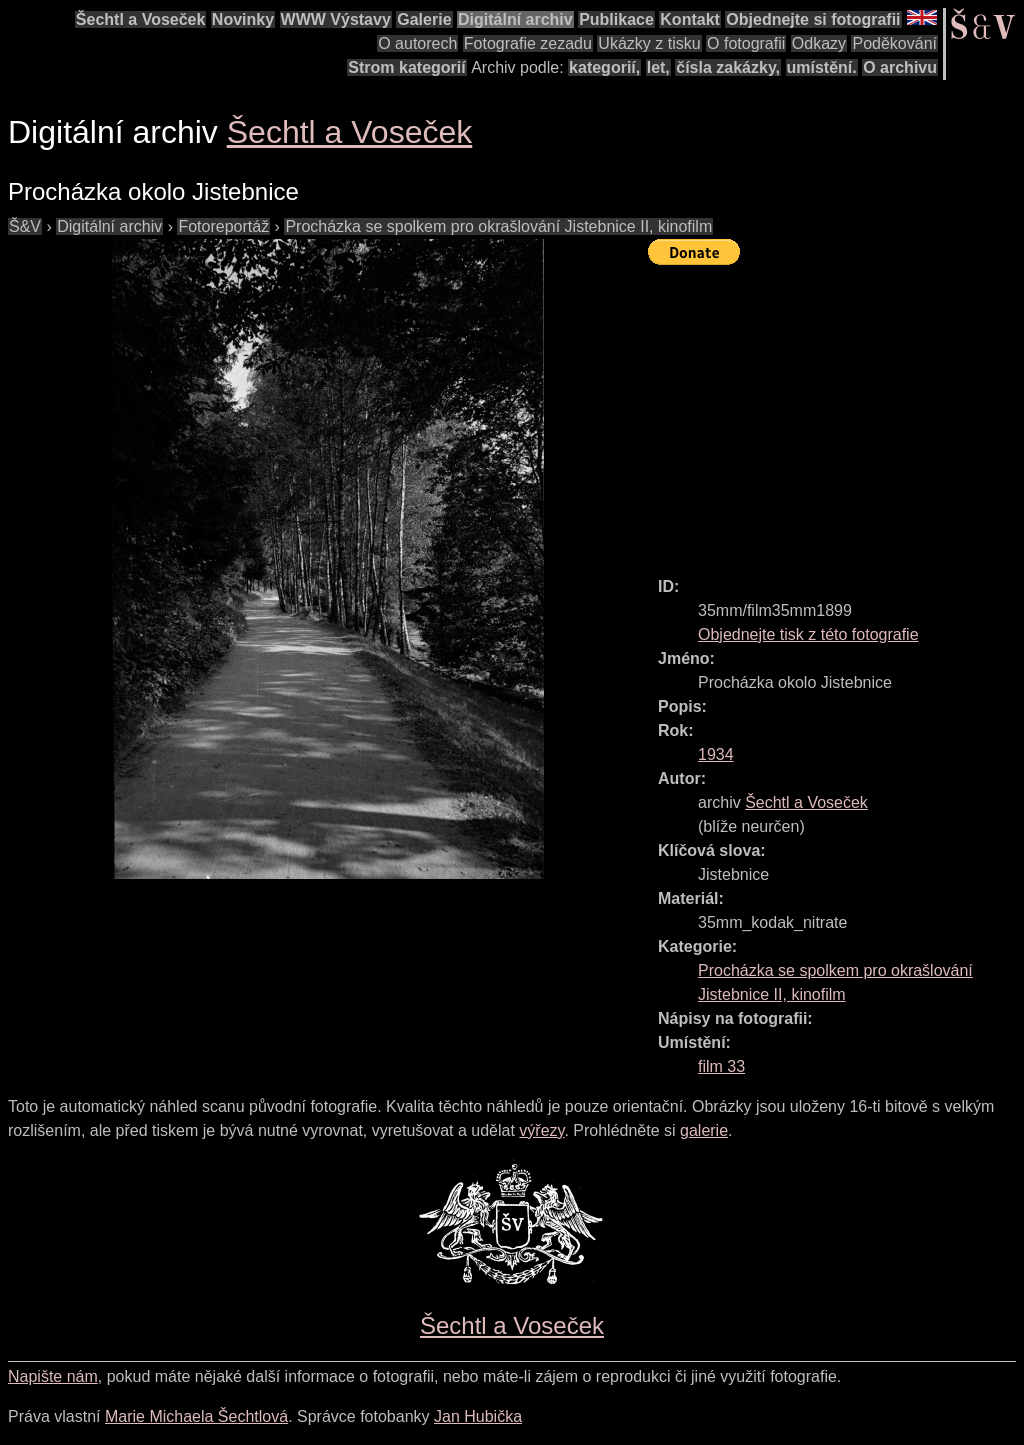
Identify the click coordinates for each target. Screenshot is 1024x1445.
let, (658, 67)
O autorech (417, 43)
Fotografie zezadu (528, 43)
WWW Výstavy (336, 19)
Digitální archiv (515, 19)
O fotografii (746, 43)
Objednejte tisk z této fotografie (808, 634)
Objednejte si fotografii (813, 19)
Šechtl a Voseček (141, 19)
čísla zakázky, (728, 67)
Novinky (243, 19)
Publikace (616, 19)
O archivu (900, 67)
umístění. (822, 67)
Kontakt (690, 19)
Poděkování (894, 43)
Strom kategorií (406, 67)
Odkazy (819, 43)
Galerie (424, 19)
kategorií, (604, 67)
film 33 (721, 1066)
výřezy (541, 1130)
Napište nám (53, 1376)
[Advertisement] (836, 412)
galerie (704, 1130)
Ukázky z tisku (649, 43)
